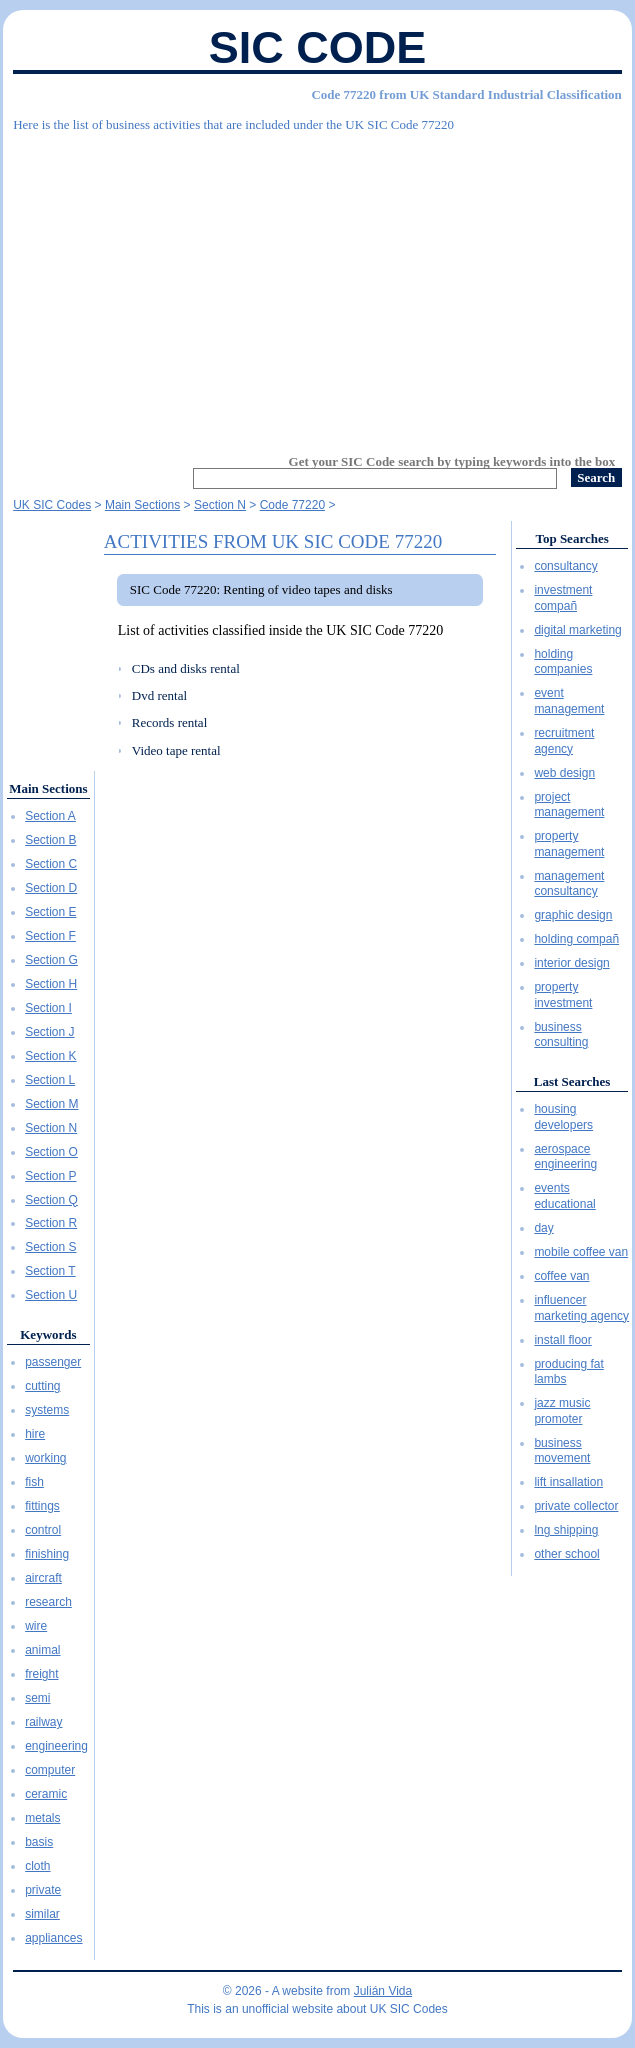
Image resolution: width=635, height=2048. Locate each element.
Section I (48, 1008)
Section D (51, 888)
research (48, 1602)
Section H (51, 984)
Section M (51, 1104)
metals (42, 1818)
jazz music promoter (562, 1411)
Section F (50, 936)
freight (41, 1674)
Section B (50, 840)
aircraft (43, 1578)
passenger (53, 1362)
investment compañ (563, 598)
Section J (49, 1032)
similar (42, 1914)
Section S (50, 1247)
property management (569, 844)
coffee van (561, 1276)
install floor (562, 1340)
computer (50, 1770)
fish (34, 1482)
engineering (56, 1746)
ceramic (46, 1794)
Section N (51, 1128)
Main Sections (48, 788)
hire (35, 1434)
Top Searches (571, 538)
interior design (571, 963)
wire (36, 1626)
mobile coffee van (581, 1252)
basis (39, 1842)
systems (47, 1410)
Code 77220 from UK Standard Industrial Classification (466, 94)
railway (43, 1722)
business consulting (561, 1035)
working (45, 1458)
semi (37, 1698)
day (543, 1228)
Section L (50, 1080)
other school (566, 1554)
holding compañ (576, 939)
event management (569, 701)
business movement (562, 1451)
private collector (576, 1506)
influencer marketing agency (581, 1308)
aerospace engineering (565, 1157)
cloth (37, 1866)
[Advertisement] (317, 285)
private (43, 1890)
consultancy (565, 566)
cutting (42, 1386)
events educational (564, 1196)
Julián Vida (383, 1991)
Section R (51, 1223)
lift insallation (568, 1482)
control (43, 1530)
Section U (51, 1295)
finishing (47, 1554)
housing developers (563, 1117)
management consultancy (569, 884)
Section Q (51, 1200)
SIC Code (318, 47)
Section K (50, 1056)
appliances (53, 1938)
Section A (50, 816)
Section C (51, 864)
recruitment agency (564, 741)
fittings (42, 1506)
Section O (51, 1152)
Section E (50, 912)
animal (42, 1650)
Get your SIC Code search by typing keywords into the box (452, 461)
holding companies (563, 662)
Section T (50, 1271)
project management (569, 805)
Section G (51, 960)
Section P (50, 1176)
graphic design (573, 915)
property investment (563, 995)
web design (564, 773)
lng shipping (566, 1530)
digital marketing (577, 630)
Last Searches (572, 1081)
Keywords (48, 1334)
